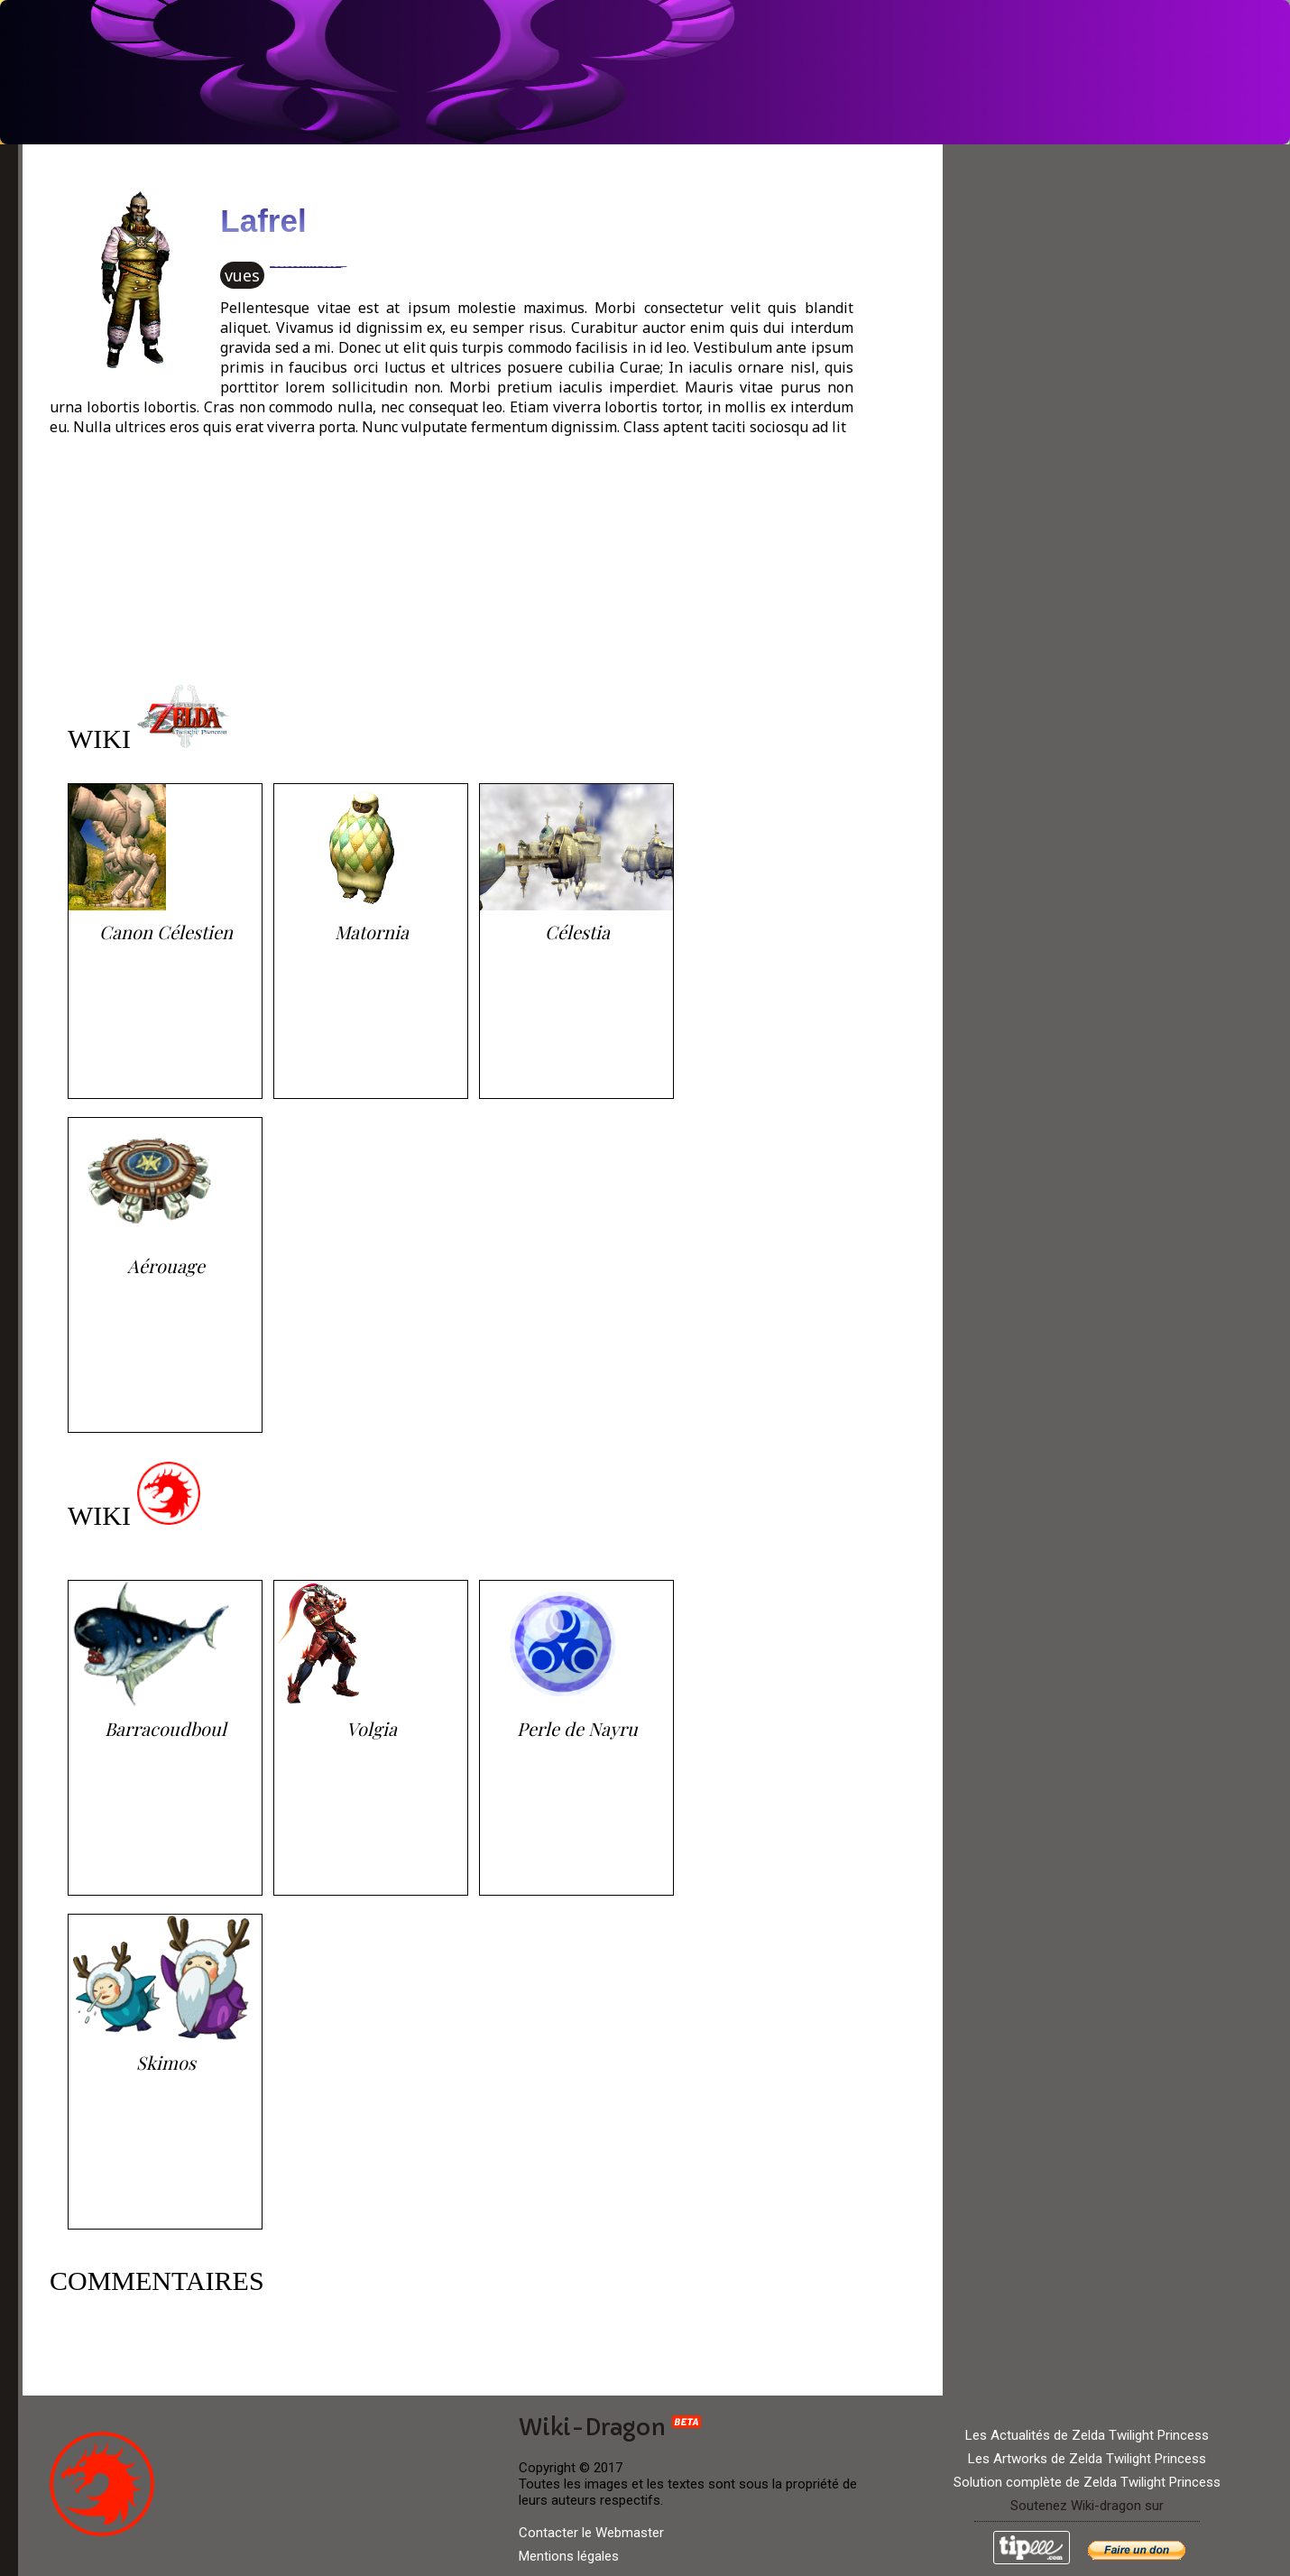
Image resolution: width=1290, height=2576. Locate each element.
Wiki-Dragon (610, 2428)
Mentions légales (569, 2556)
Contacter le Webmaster (591, 2533)
